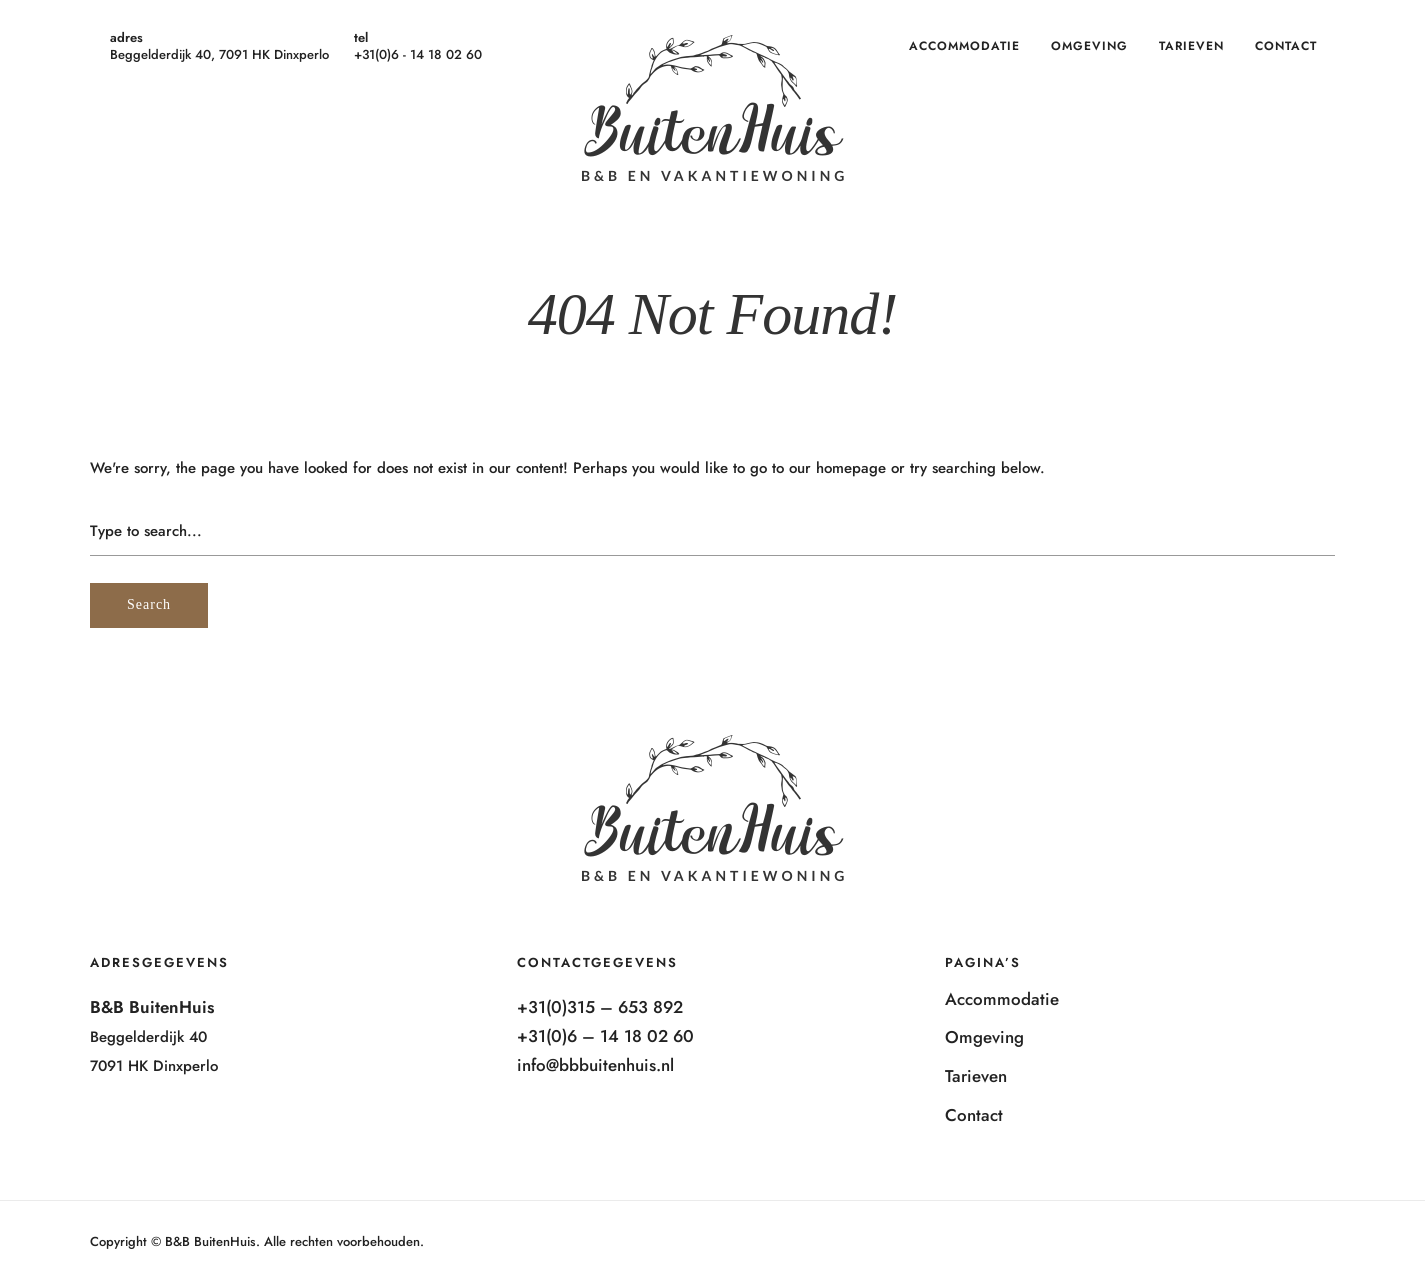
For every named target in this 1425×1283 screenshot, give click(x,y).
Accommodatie (964, 46)
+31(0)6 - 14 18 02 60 (418, 54)
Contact (1286, 46)
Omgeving (1089, 46)
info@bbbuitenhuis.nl (595, 1065)
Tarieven (1191, 46)
